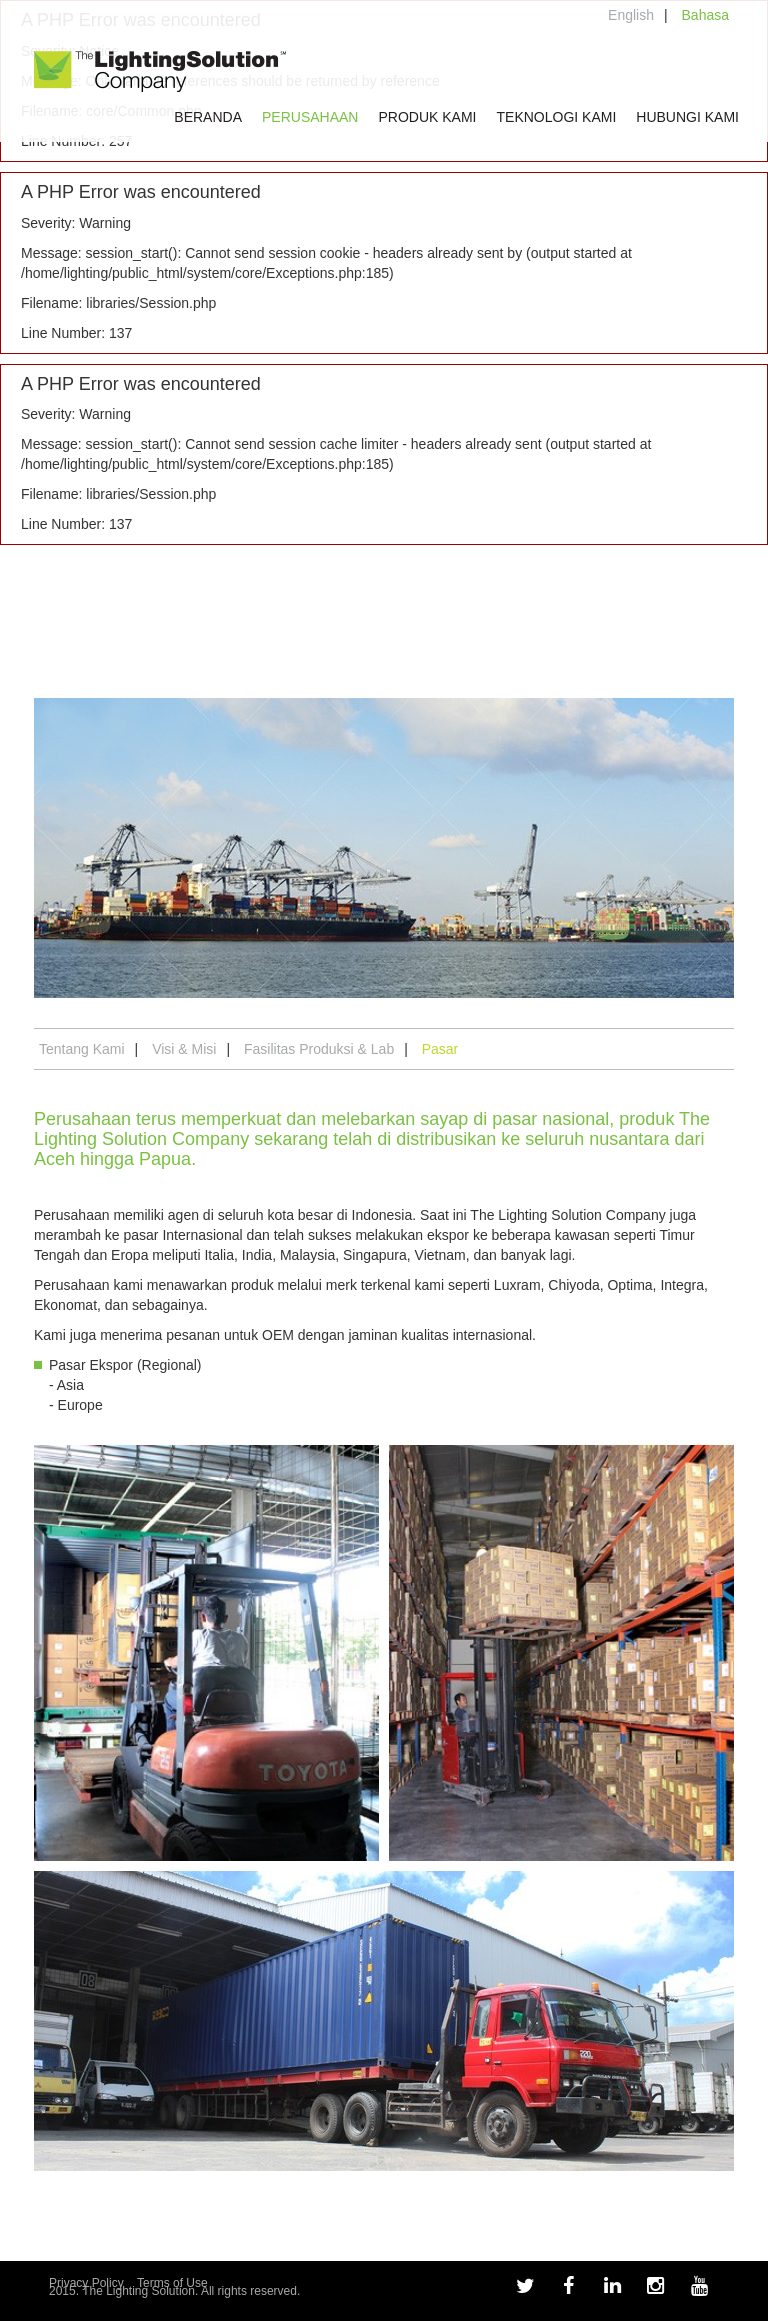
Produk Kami (427, 117)
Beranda (208, 117)
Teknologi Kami (557, 117)
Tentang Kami (82, 1049)
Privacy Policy (86, 2283)
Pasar (440, 1049)
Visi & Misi (184, 1049)
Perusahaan (310, 117)
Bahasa (705, 15)
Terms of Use (172, 2283)
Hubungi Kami (687, 117)
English (631, 15)
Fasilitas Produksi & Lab (319, 1049)
